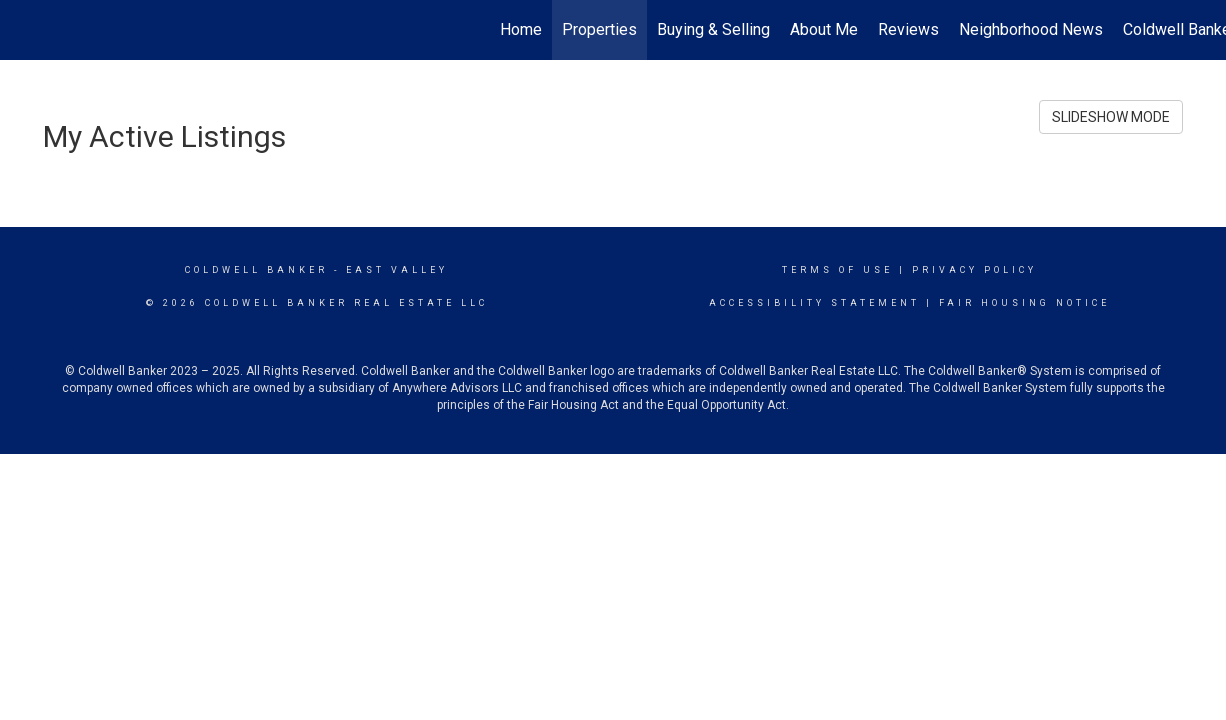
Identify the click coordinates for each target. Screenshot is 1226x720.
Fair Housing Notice (1024, 303)
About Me (824, 29)
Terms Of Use (837, 270)
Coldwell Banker (256, 270)
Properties (599, 29)
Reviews (908, 29)
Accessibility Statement (814, 303)
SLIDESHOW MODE (1111, 117)
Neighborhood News (1031, 29)
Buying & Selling (713, 29)
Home (521, 29)
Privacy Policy (974, 270)
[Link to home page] (25, 30)
